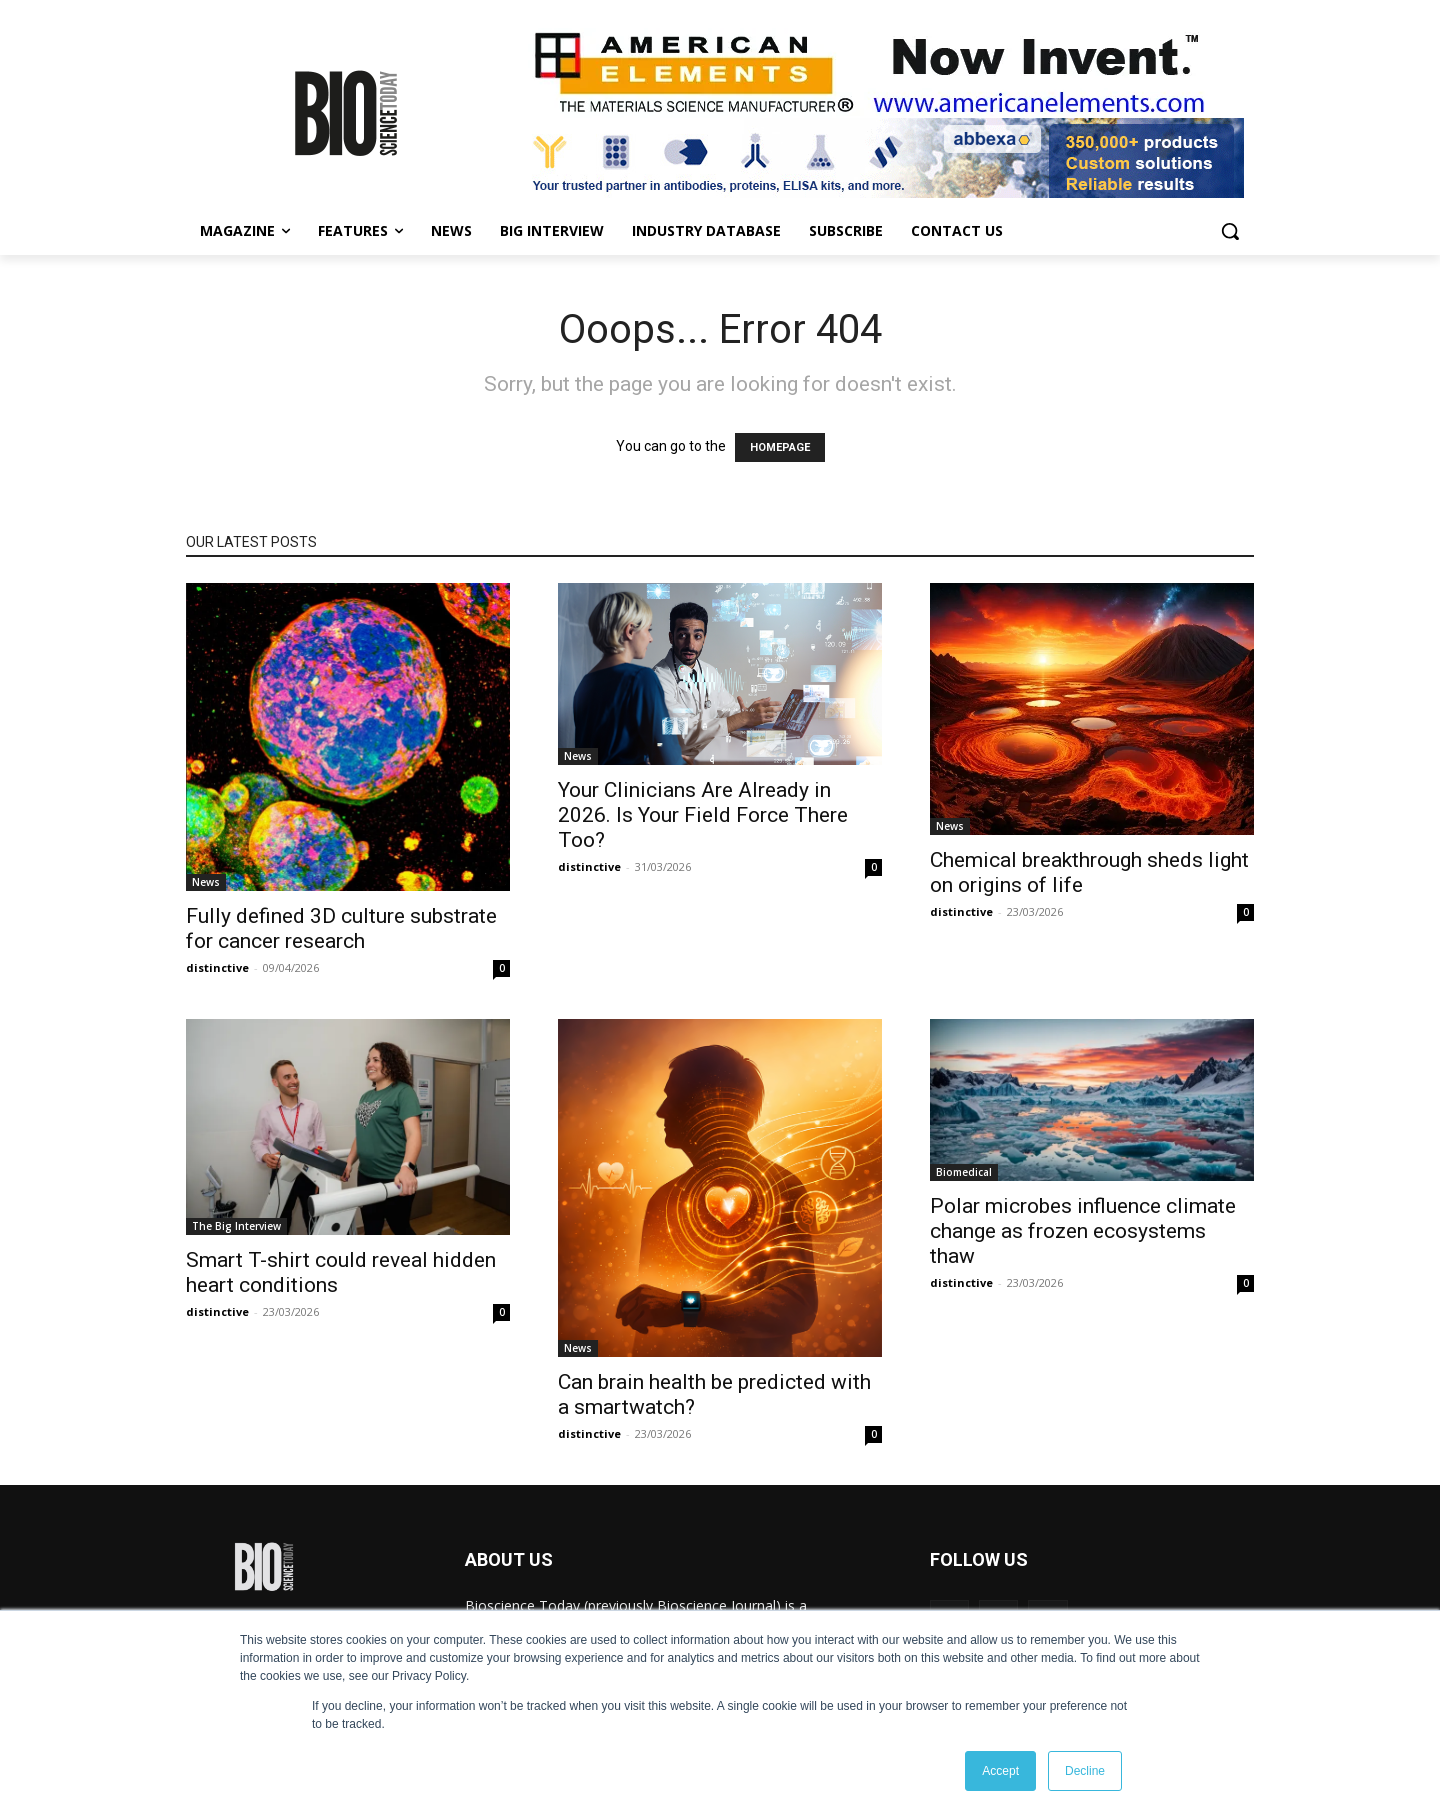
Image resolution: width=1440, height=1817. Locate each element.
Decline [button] (1085, 1771)
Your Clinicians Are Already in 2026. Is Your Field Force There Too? (703, 815)
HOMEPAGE (780, 447)
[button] (1230, 231)
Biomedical (964, 1172)
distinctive (217, 967)
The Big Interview (236, 1226)
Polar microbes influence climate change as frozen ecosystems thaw (1083, 1231)
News (206, 882)
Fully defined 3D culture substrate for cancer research (341, 928)
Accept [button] (1000, 1771)
